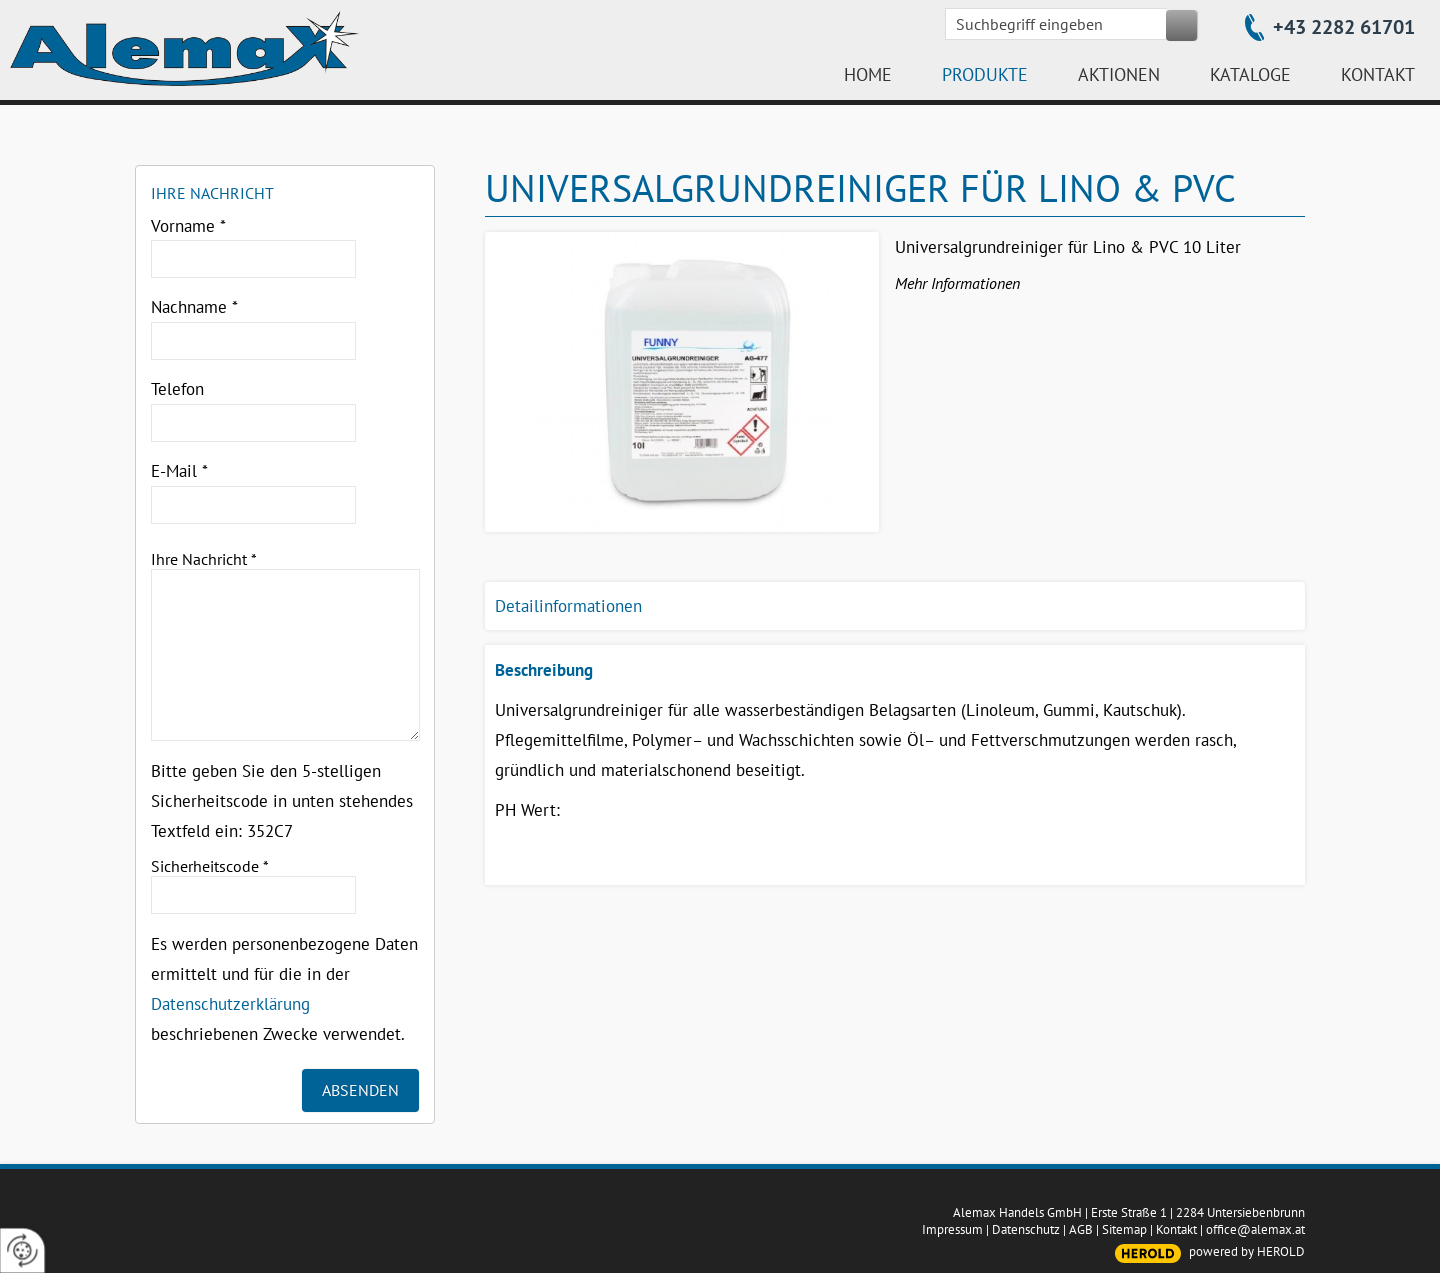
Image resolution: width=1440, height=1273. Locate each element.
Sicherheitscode (210, 866)
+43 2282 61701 (1344, 27)
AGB (1081, 1229)
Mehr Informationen (957, 283)
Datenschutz (1026, 1229)
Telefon (177, 389)
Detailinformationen (568, 606)
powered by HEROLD (1247, 1251)
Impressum (952, 1229)
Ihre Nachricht (204, 559)
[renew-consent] (22, 1250)
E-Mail (179, 471)
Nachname (194, 307)
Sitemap (1124, 1229)
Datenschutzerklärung (230, 1004)
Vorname (188, 226)
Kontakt (1176, 1229)
